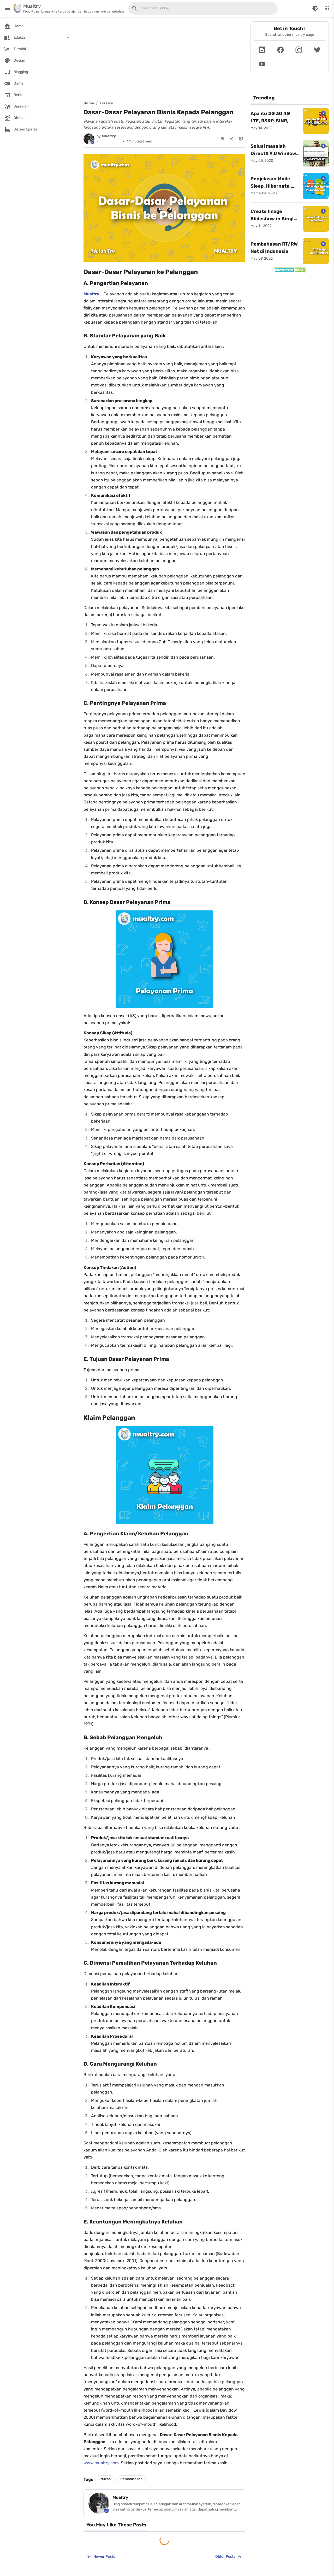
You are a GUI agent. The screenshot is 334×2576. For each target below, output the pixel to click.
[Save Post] (222, 139)
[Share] (232, 139)
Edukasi (106, 103)
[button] (262, 50)
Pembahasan (131, 2479)
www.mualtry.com (101, 2462)
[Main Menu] (7, 8)
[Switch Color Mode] (315, 8)
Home (89, 103)
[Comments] (241, 139)
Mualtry (91, 293)
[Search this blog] (134, 8)
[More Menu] (326, 8)
